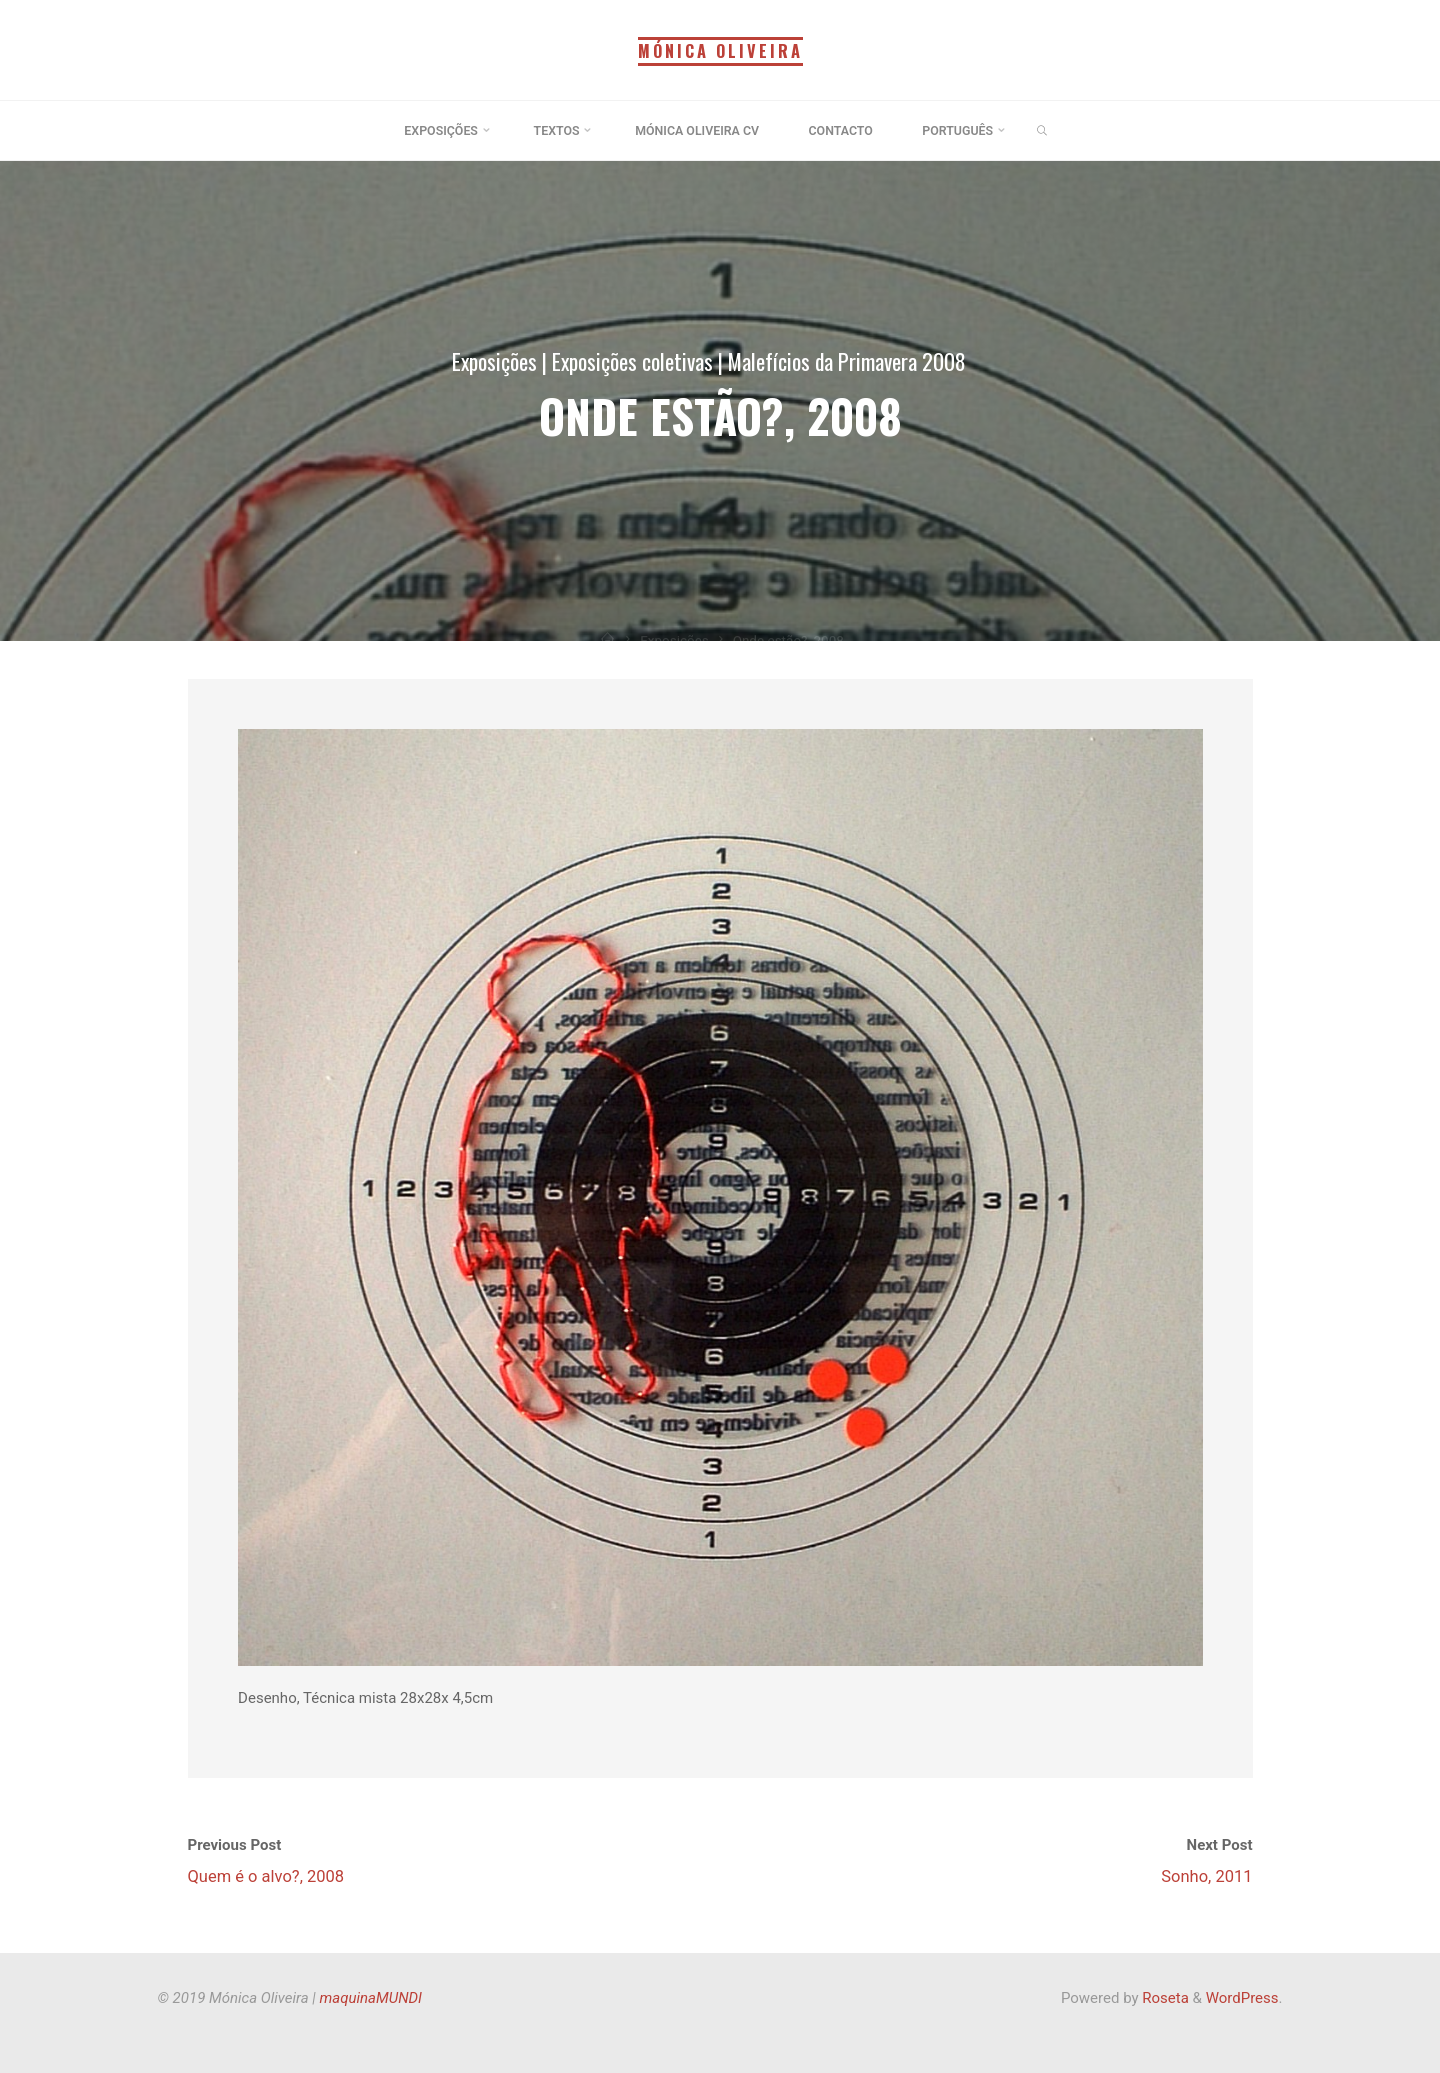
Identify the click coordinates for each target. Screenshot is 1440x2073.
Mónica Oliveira (720, 51)
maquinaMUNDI (371, 1998)
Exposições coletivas (632, 361)
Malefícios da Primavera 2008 (847, 361)
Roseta (1164, 1998)
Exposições (494, 361)
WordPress (1242, 1998)
